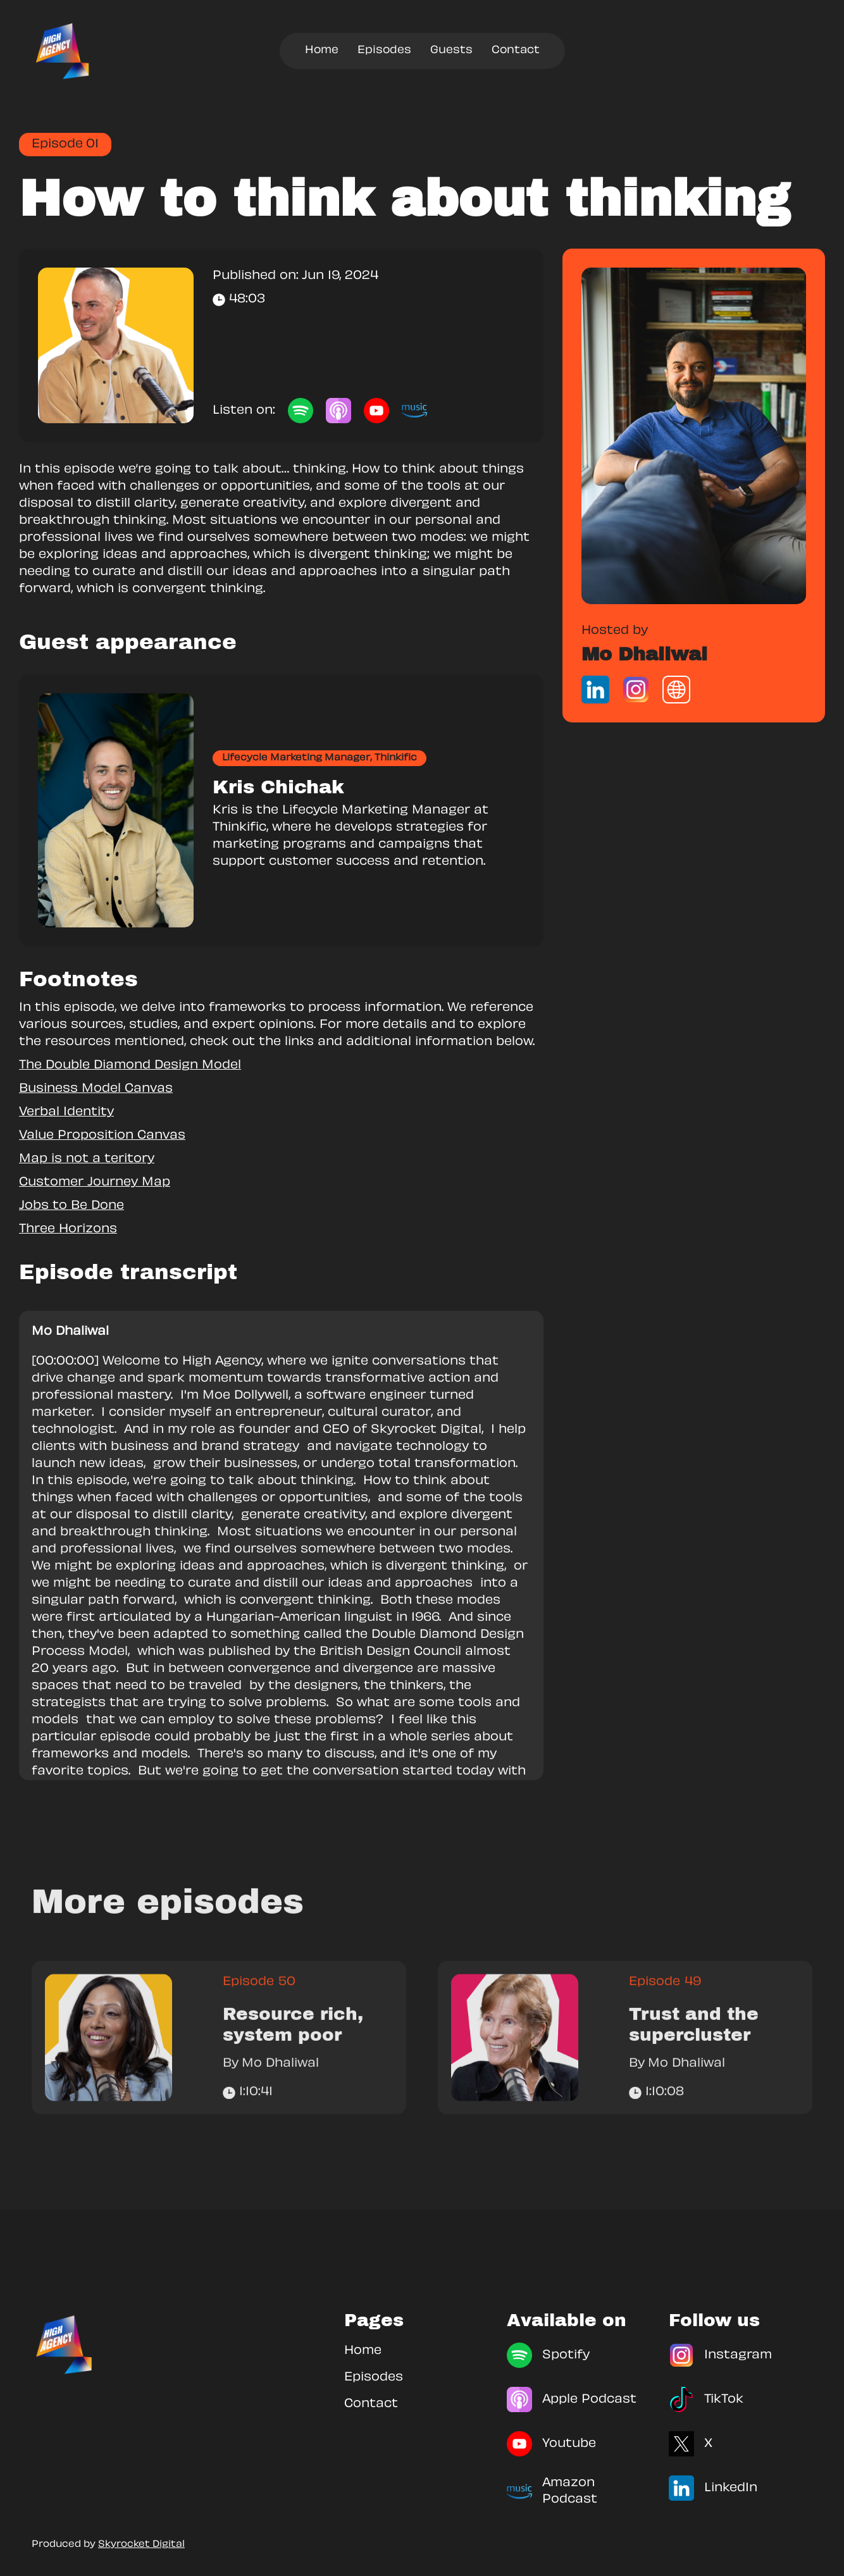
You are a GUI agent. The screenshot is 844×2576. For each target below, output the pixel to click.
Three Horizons (68, 1229)
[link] (693, 436)
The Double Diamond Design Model (130, 1066)
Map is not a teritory (86, 1159)
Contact (516, 51)
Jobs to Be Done (71, 1206)
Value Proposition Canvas (102, 1136)
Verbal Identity (66, 1112)
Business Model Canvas (96, 1089)
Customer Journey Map (94, 1183)
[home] (63, 50)
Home (321, 51)
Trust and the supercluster (694, 2049)
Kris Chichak (278, 787)
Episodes (384, 51)
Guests (451, 51)
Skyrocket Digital (141, 2544)
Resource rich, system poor (293, 2049)
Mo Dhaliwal (644, 654)
